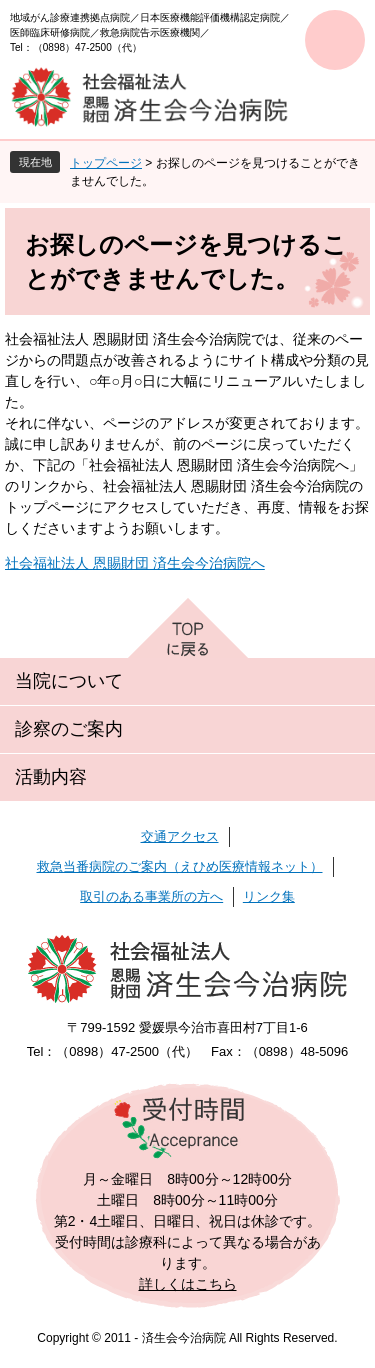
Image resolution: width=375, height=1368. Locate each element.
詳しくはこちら (188, 1284)
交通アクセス (180, 836)
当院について (69, 681)
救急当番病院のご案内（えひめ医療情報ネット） (180, 866)
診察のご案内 (69, 729)
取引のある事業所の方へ (151, 896)
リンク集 (269, 896)
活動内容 (51, 777)
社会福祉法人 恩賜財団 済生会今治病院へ (135, 563)
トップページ (106, 163)
